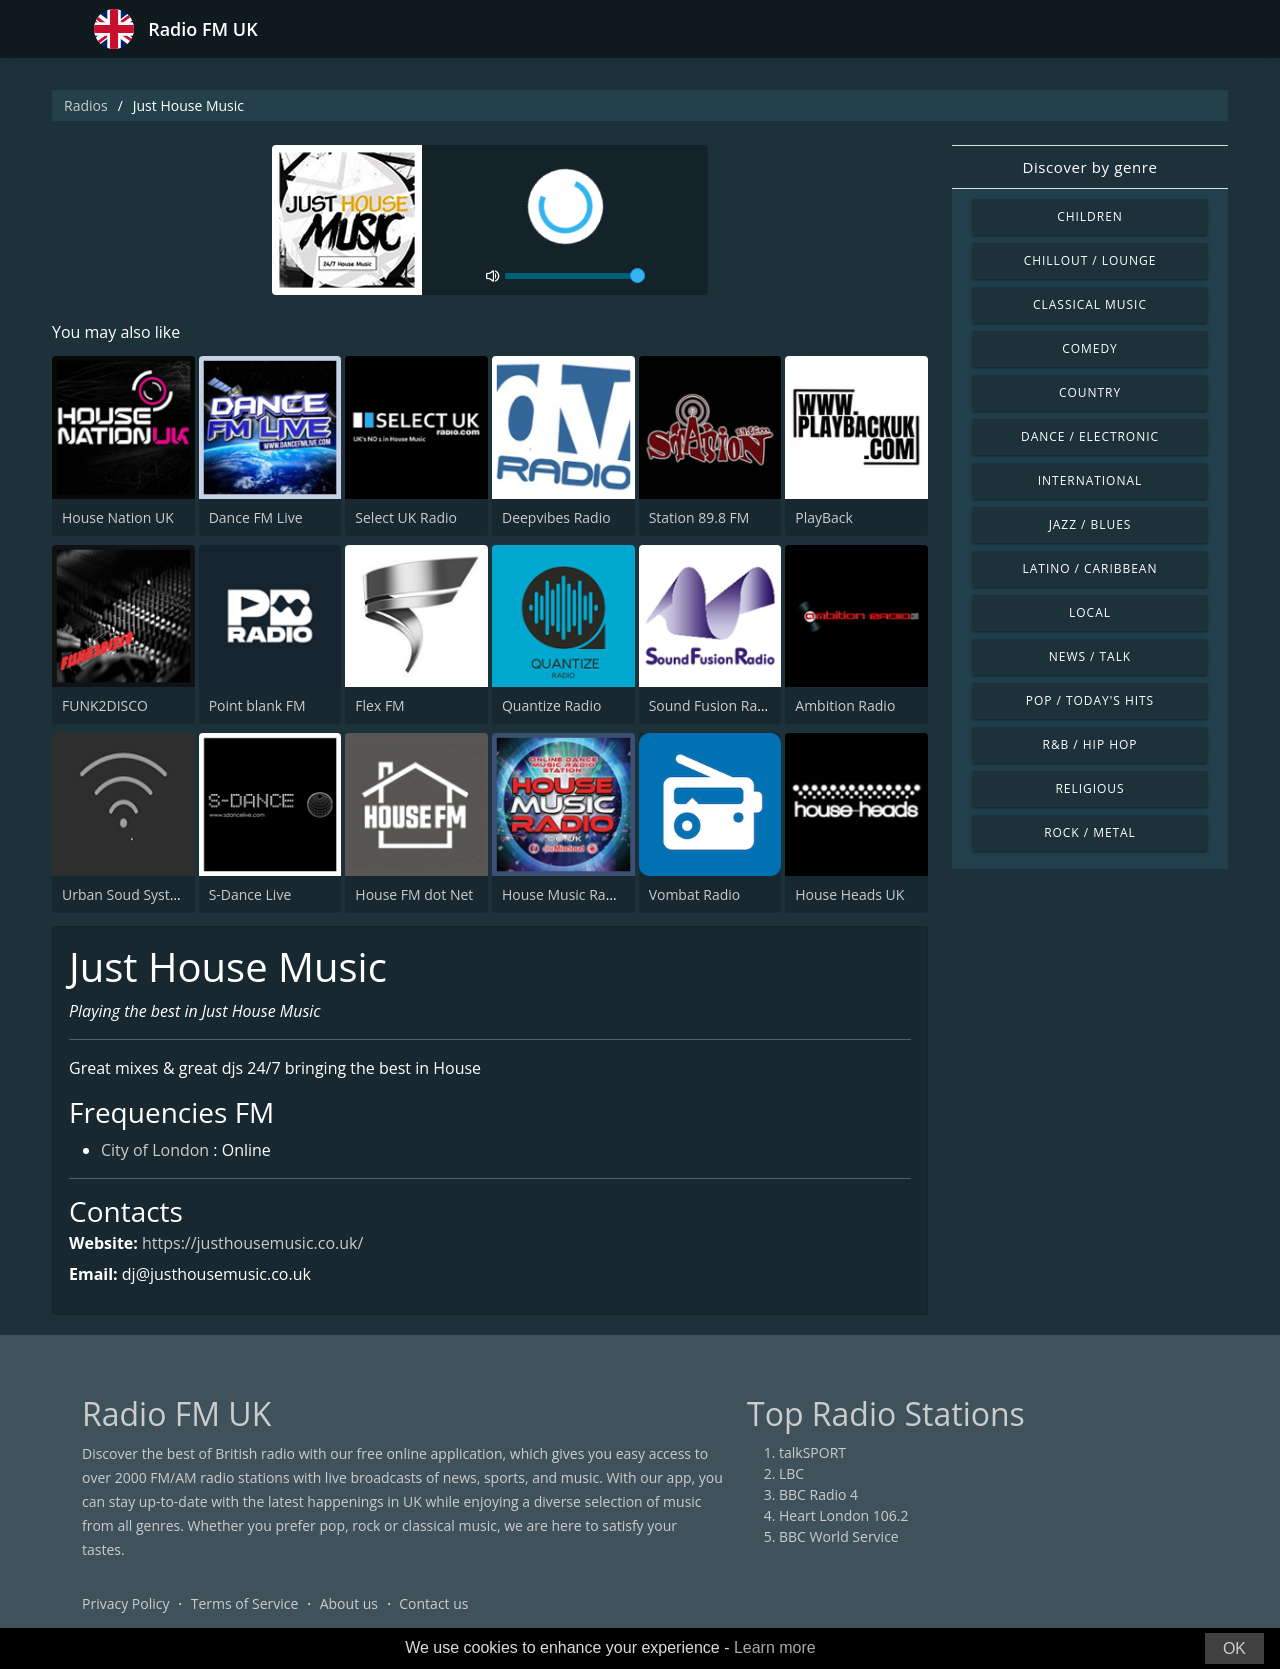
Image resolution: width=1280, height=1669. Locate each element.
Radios (86, 105)
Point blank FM (257, 705)
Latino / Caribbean (1090, 568)
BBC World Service (839, 1536)
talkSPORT (812, 1452)
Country (1090, 392)
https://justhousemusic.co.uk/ (252, 1243)
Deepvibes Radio (556, 517)
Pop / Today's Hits (1090, 700)
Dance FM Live (256, 517)
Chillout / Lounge (1090, 260)
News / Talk (1090, 656)
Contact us (433, 1603)
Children (1090, 216)
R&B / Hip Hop (1090, 744)
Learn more (775, 1647)
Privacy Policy (125, 1603)
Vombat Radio (695, 894)
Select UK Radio (406, 517)
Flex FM (379, 705)
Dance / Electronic (1090, 436)
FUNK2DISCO (105, 705)
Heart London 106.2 (844, 1515)
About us (349, 1603)
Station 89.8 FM (699, 517)
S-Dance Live (250, 894)
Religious (1089, 788)
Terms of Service (245, 1603)
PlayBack (824, 517)
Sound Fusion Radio (713, 705)
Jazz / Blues (1090, 524)
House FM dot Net (414, 894)
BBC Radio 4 (818, 1494)
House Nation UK (118, 517)
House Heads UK (849, 894)
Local (1090, 612)
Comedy (1090, 348)
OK (1234, 1648)
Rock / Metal (1090, 832)
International (1090, 480)
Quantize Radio (551, 705)
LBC (791, 1473)
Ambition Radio (845, 705)
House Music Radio (564, 894)
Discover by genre (1089, 167)
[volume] (575, 276)
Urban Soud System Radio (146, 894)
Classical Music (1090, 304)
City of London (155, 1150)
